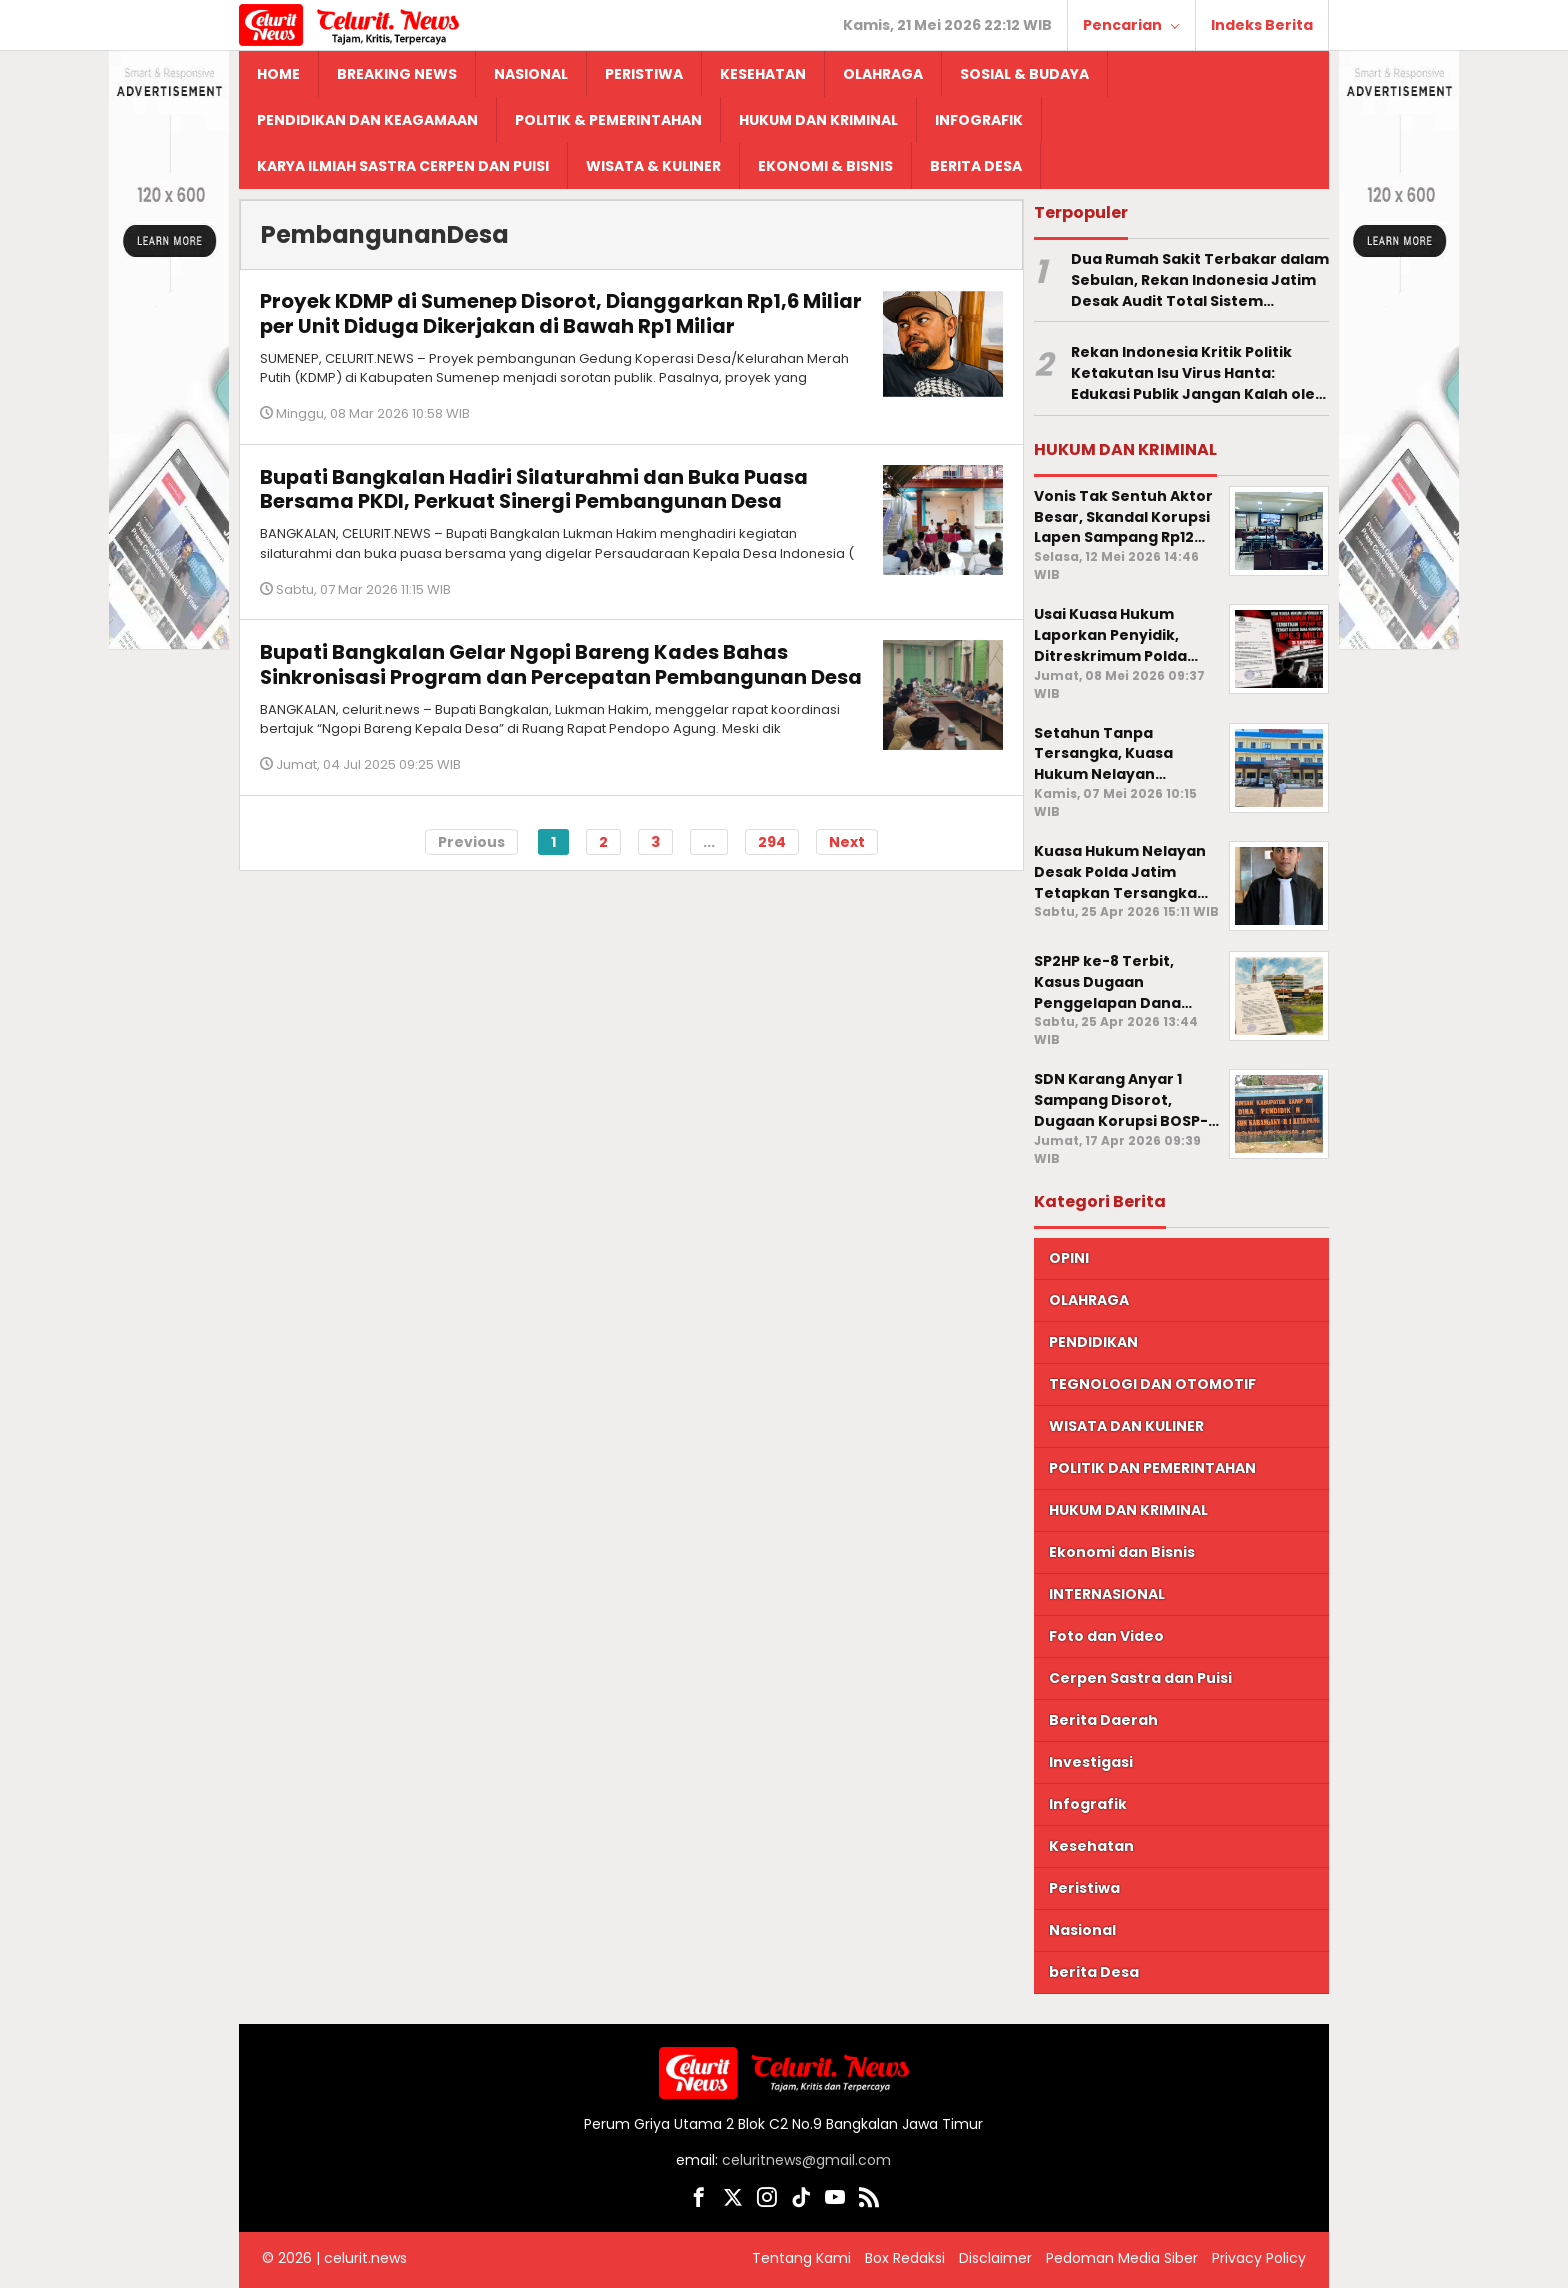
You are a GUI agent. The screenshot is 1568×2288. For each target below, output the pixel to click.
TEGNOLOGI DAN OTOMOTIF (1152, 1384)
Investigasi (1091, 1762)
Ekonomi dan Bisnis (1122, 1552)
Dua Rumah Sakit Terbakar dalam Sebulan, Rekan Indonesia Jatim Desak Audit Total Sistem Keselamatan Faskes (1200, 280)
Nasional (1082, 1930)
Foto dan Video (1106, 1636)
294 (772, 853)
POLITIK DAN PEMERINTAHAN (1152, 1468)
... (709, 853)
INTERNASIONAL (1107, 1594)
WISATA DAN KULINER (1126, 1426)
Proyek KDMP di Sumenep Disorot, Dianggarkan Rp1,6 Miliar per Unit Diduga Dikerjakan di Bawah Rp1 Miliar (531, 313)
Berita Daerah (1103, 1720)
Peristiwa (1084, 1888)
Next (847, 853)
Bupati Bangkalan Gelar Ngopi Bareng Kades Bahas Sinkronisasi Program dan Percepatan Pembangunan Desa (535, 676)
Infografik (1088, 1804)
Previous (471, 853)
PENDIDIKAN (1093, 1342)
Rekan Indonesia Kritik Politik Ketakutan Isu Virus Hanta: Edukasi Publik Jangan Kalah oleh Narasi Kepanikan (1198, 373)
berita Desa (1094, 1972)
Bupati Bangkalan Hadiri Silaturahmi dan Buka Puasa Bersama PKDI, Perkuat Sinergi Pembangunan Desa (535, 489)
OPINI (1069, 1258)
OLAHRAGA (1089, 1300)
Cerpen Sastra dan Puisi (1140, 1678)
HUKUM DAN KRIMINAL (1128, 1510)
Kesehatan (1091, 1846)
